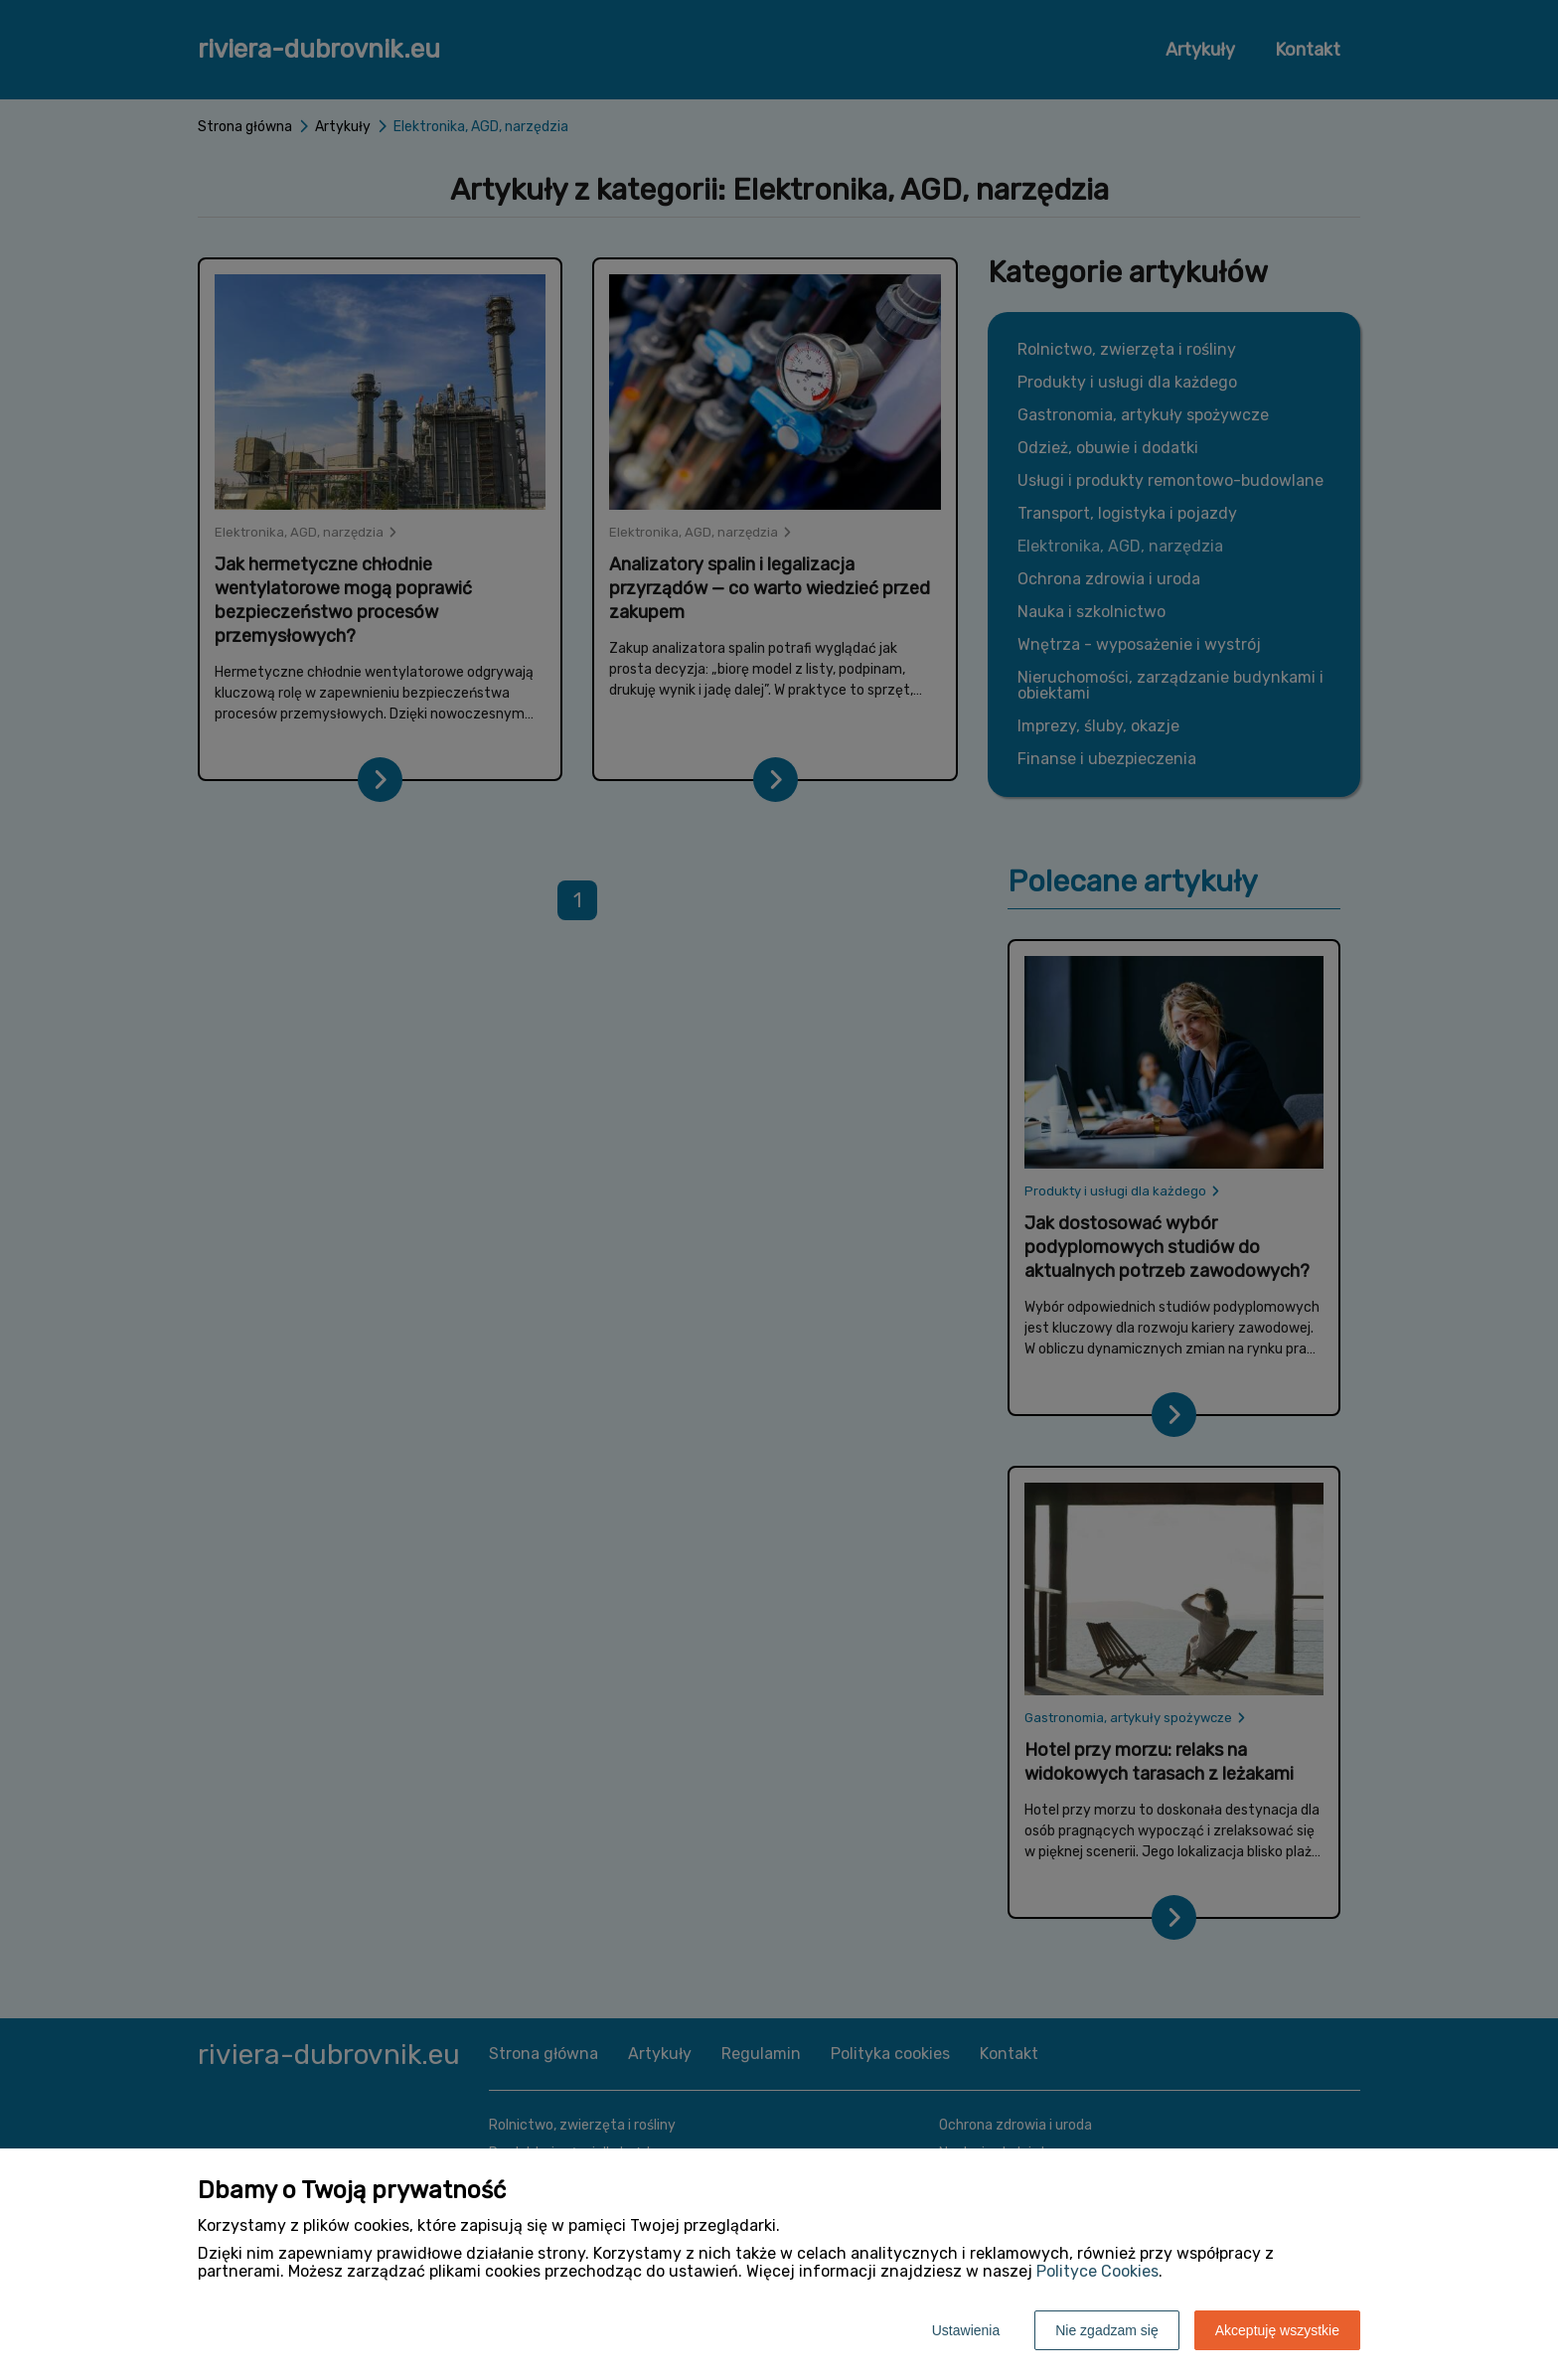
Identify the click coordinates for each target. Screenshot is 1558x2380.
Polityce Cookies (1097, 2271)
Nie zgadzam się (1107, 2330)
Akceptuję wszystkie (1277, 2330)
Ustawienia (966, 2330)
